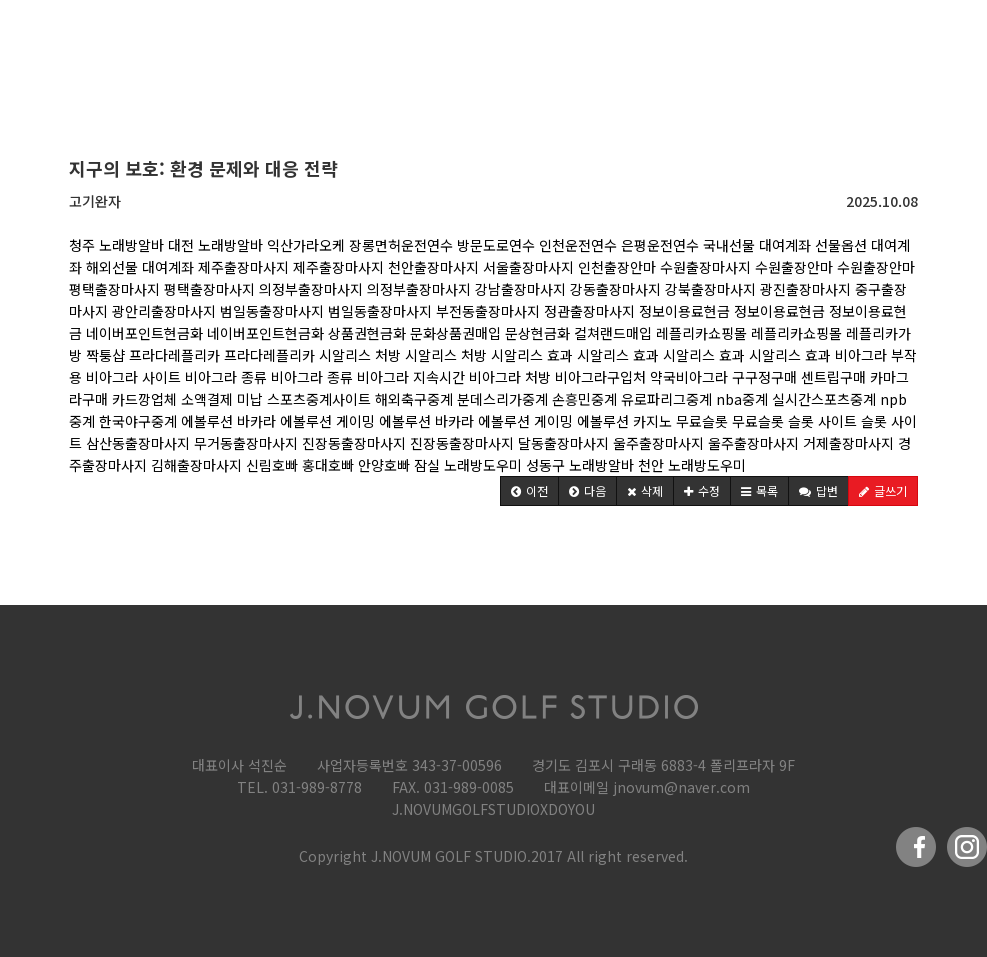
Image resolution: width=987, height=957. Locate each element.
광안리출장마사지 (164, 311)
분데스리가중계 (502, 399)
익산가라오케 (306, 245)
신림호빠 (272, 465)
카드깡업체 (144, 399)
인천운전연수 (578, 245)
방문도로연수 (496, 245)
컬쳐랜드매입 (613, 333)
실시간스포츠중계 (824, 399)
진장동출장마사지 (354, 443)
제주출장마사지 (243, 267)
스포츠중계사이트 (319, 399)
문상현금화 (537, 333)
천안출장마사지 (433, 267)
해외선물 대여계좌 (140, 267)
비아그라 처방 (510, 377)
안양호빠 (384, 465)
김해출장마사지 (196, 465)
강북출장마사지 (710, 289)
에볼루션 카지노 (624, 421)
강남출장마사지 (520, 289)
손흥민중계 (584, 399)
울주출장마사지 (658, 443)
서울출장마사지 (528, 267)
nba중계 (742, 399)
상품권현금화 (367, 333)
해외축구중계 (416, 399)
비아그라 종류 (226, 377)
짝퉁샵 (105, 355)
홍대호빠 (328, 465)
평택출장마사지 (114, 289)
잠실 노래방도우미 (468, 465)
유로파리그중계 (666, 399)
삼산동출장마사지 (138, 443)
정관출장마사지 (589, 311)
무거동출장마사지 (246, 443)
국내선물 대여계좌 (757, 245)
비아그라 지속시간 (411, 377)
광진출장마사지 (805, 289)
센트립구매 (833, 377)
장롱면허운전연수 (401, 245)
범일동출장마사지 (272, 311)
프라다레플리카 (174, 355)
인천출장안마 (617, 267)
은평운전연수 (660, 245)
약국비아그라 (689, 377)
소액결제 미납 (222, 399)
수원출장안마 (794, 267)
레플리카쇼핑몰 (701, 333)
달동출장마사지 (563, 443)
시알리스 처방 (360, 355)
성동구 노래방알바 (580, 465)
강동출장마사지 (615, 289)
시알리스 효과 (532, 355)
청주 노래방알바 (116, 245)
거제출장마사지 (848, 443)
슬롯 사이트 (822, 421)
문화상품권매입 (455, 333)
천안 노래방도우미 (692, 465)
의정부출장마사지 (311, 289)
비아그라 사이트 (133, 377)
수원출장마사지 (705, 267)
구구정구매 (764, 377)
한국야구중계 (138, 421)
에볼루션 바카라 (228, 421)
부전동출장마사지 (488, 311)
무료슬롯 (702, 421)
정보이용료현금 (684, 311)
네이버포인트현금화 (144, 333)
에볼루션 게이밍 (327, 421)
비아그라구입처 (600, 377)
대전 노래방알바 (215, 245)
